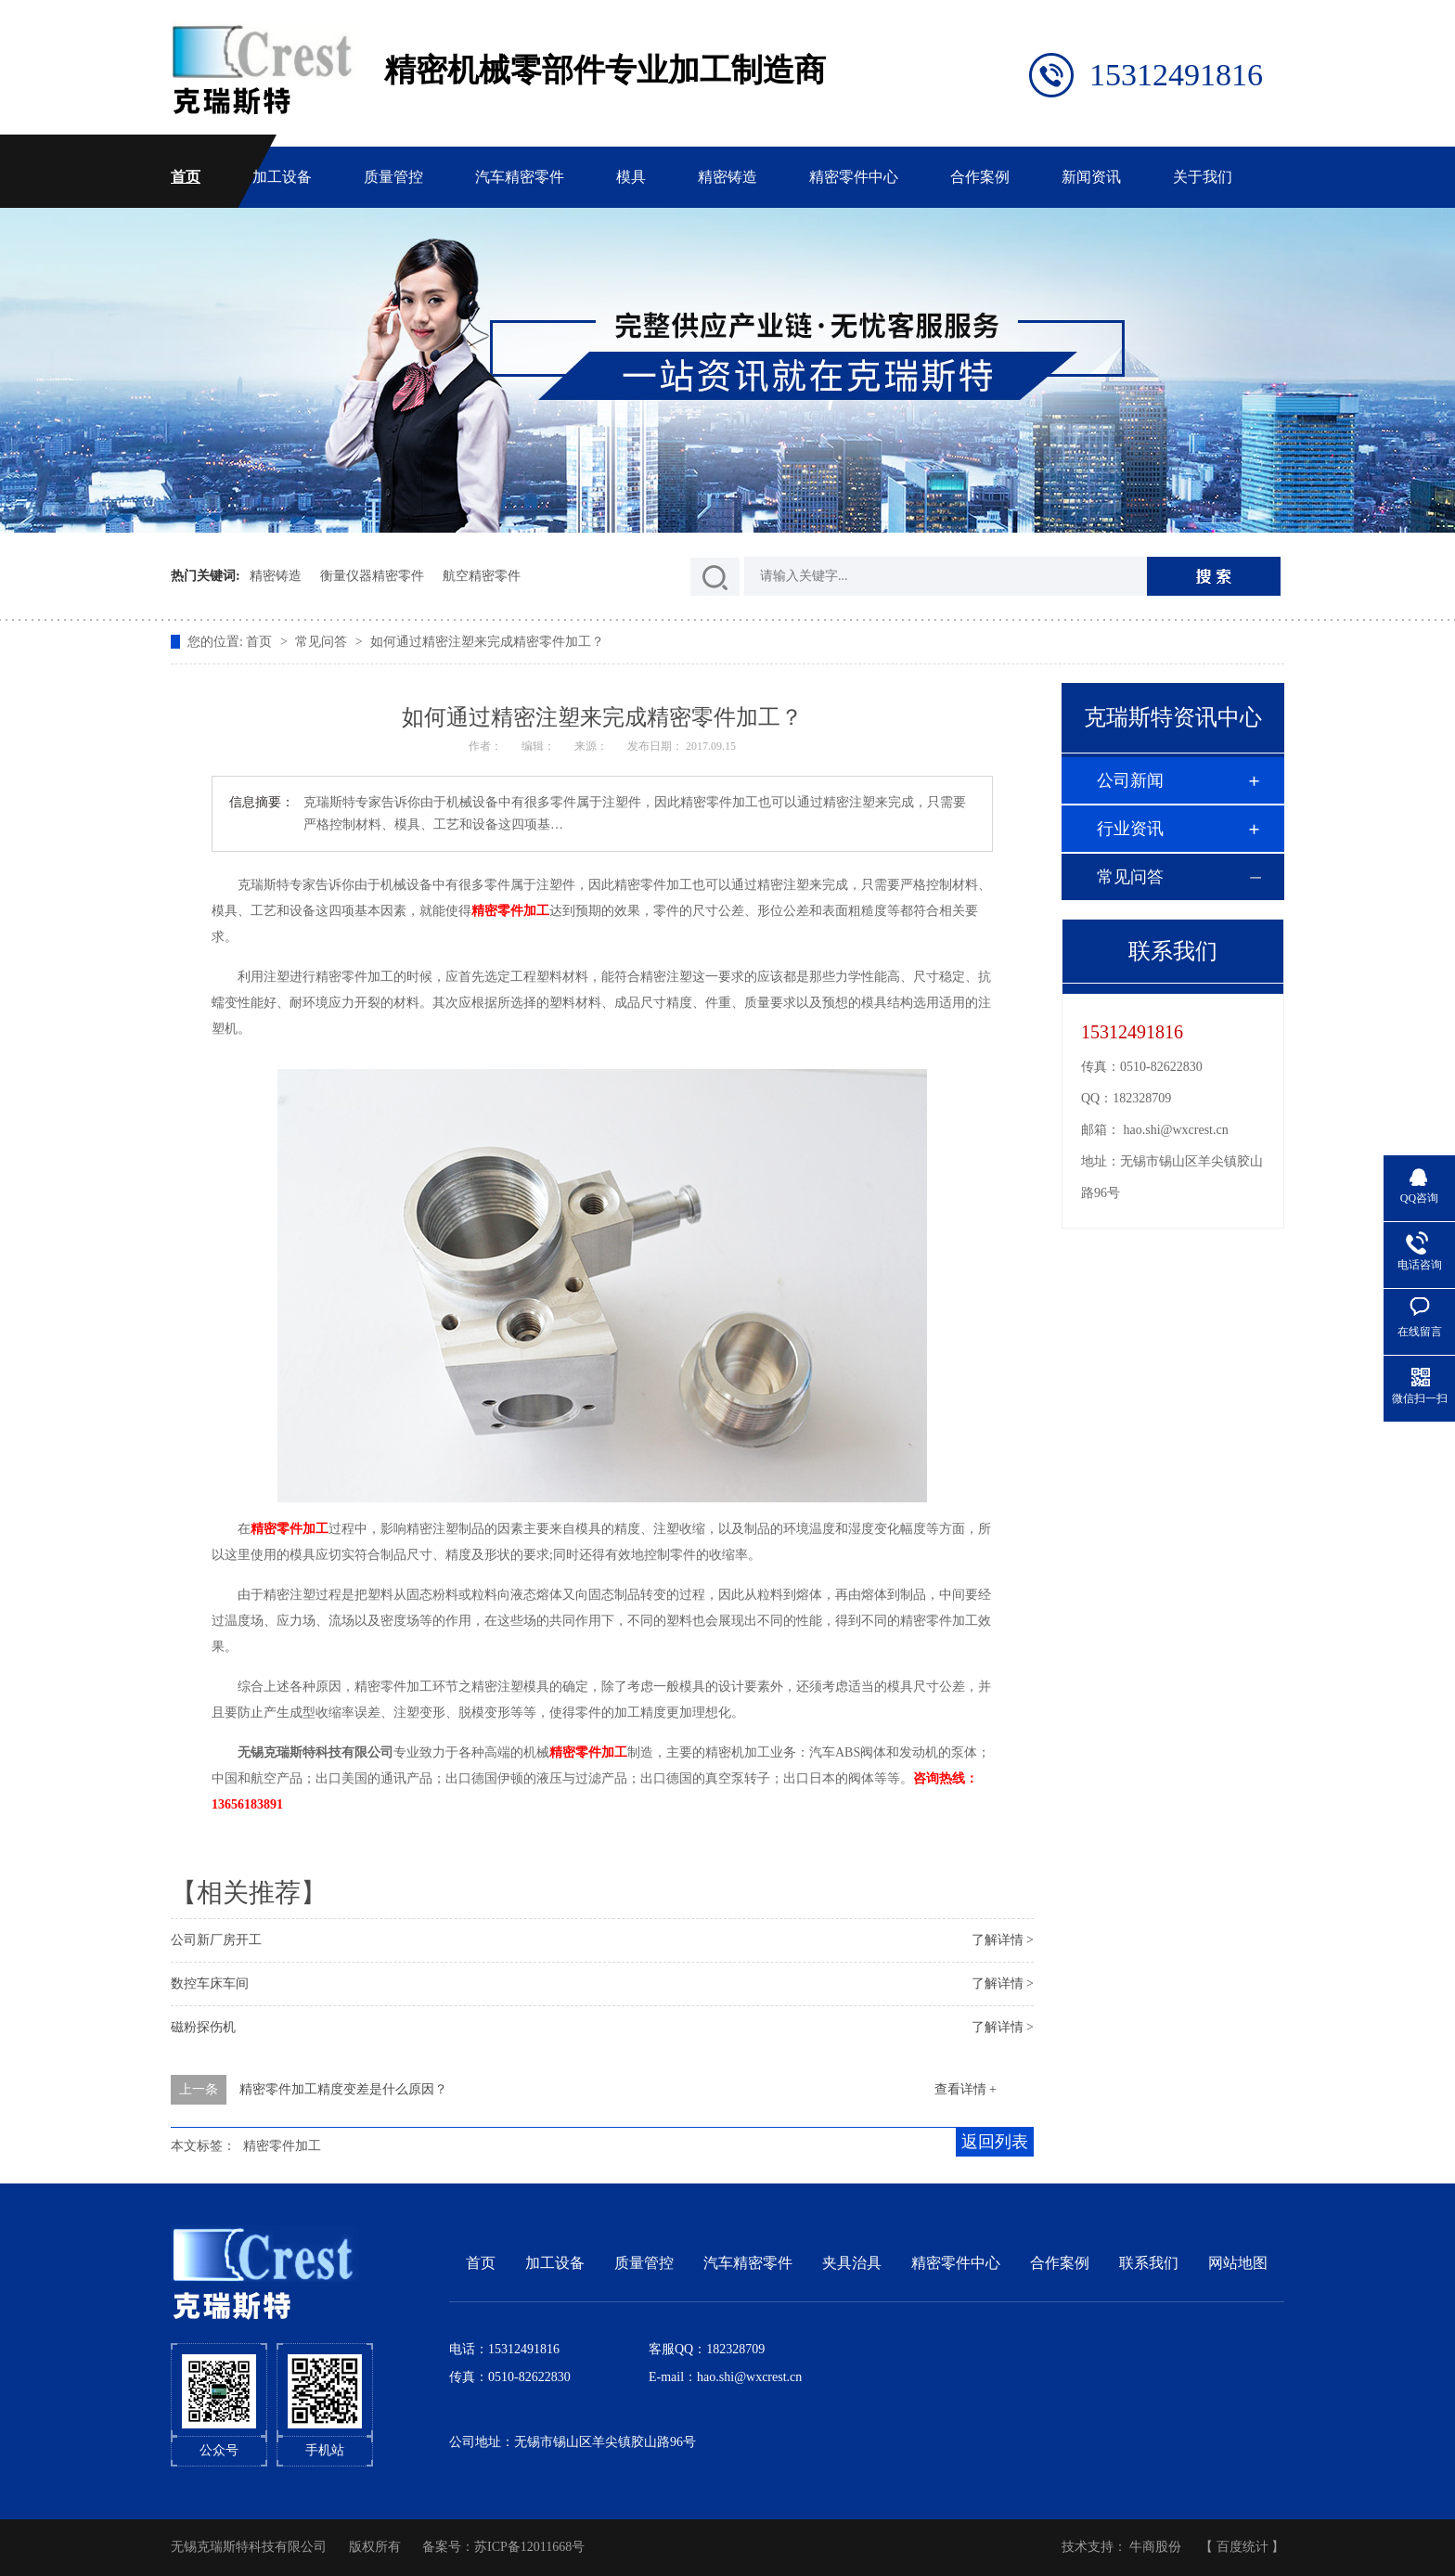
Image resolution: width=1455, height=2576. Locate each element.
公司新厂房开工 (216, 1940)
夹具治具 (852, 2263)
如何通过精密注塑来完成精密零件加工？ (487, 642)
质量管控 (393, 177)
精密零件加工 (282, 2146)
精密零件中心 (853, 177)
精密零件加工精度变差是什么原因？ (343, 2089)
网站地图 (1238, 2263)
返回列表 (994, 2141)
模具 (631, 177)
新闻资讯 (1091, 177)
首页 (185, 177)
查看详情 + (965, 2089)
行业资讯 (1130, 828)
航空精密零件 (482, 576)
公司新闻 (1130, 780)
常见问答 (323, 642)
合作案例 (980, 177)
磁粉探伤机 (203, 2027)
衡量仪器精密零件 (372, 576)
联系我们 (1148, 2263)
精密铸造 (727, 177)
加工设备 (282, 177)
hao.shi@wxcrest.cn (1176, 1130)
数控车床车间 (210, 1983)
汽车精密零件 (519, 177)
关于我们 (1202, 177)
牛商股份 (1155, 2547)
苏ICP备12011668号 (529, 2547)
